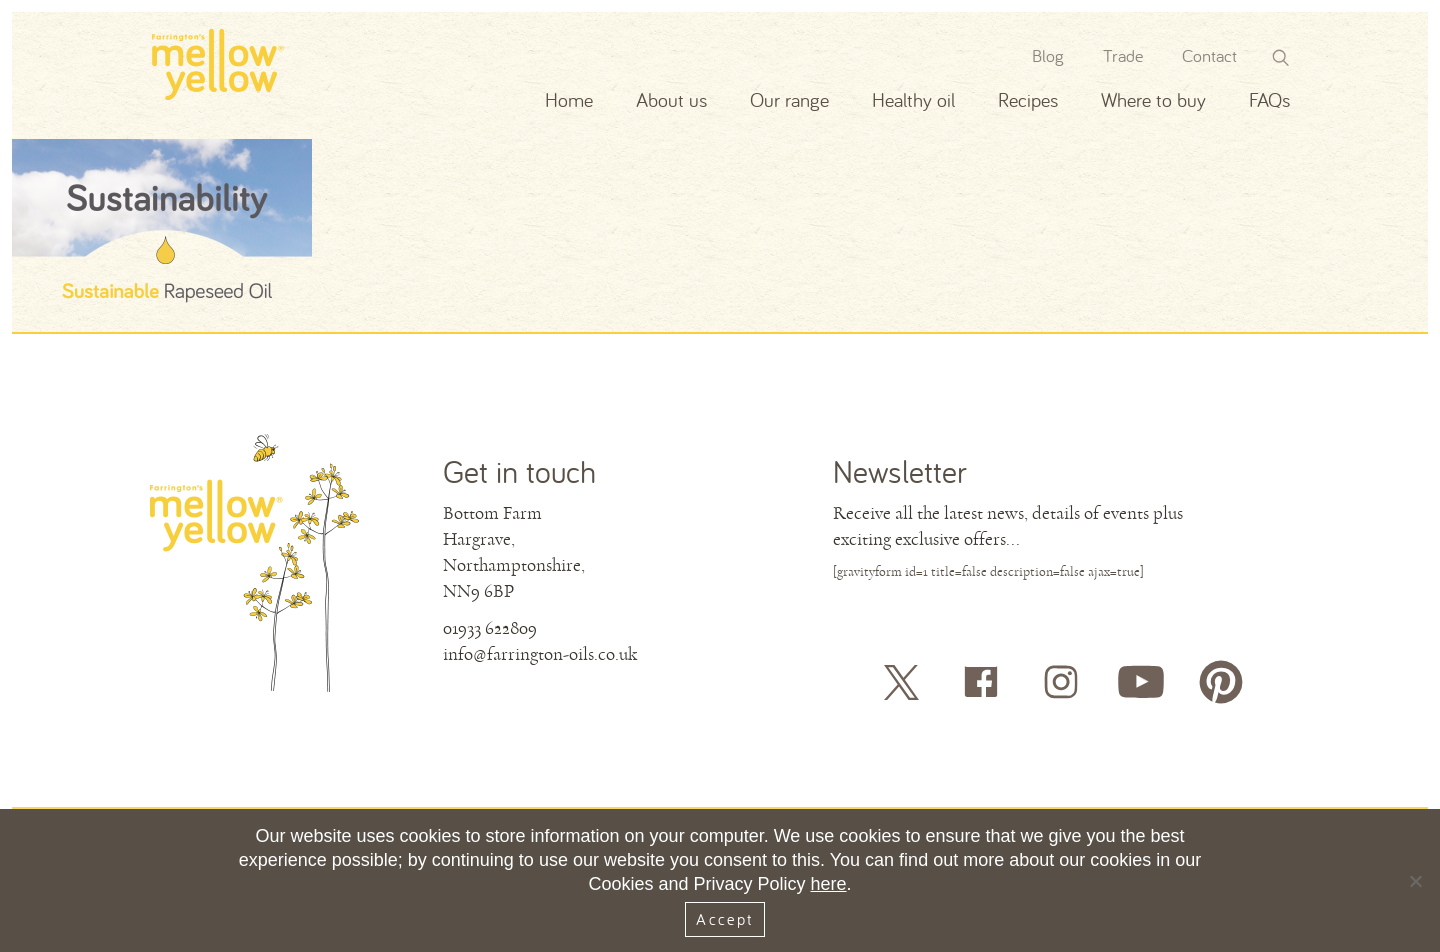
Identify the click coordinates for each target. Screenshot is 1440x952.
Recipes (1028, 99)
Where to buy (1153, 99)
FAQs (1269, 99)
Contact (1209, 55)
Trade (1123, 55)
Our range (789, 99)
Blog (1048, 55)
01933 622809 (490, 628)
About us (671, 99)
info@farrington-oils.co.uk (540, 654)
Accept (724, 919)
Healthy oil (913, 99)
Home (569, 99)
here (829, 884)
